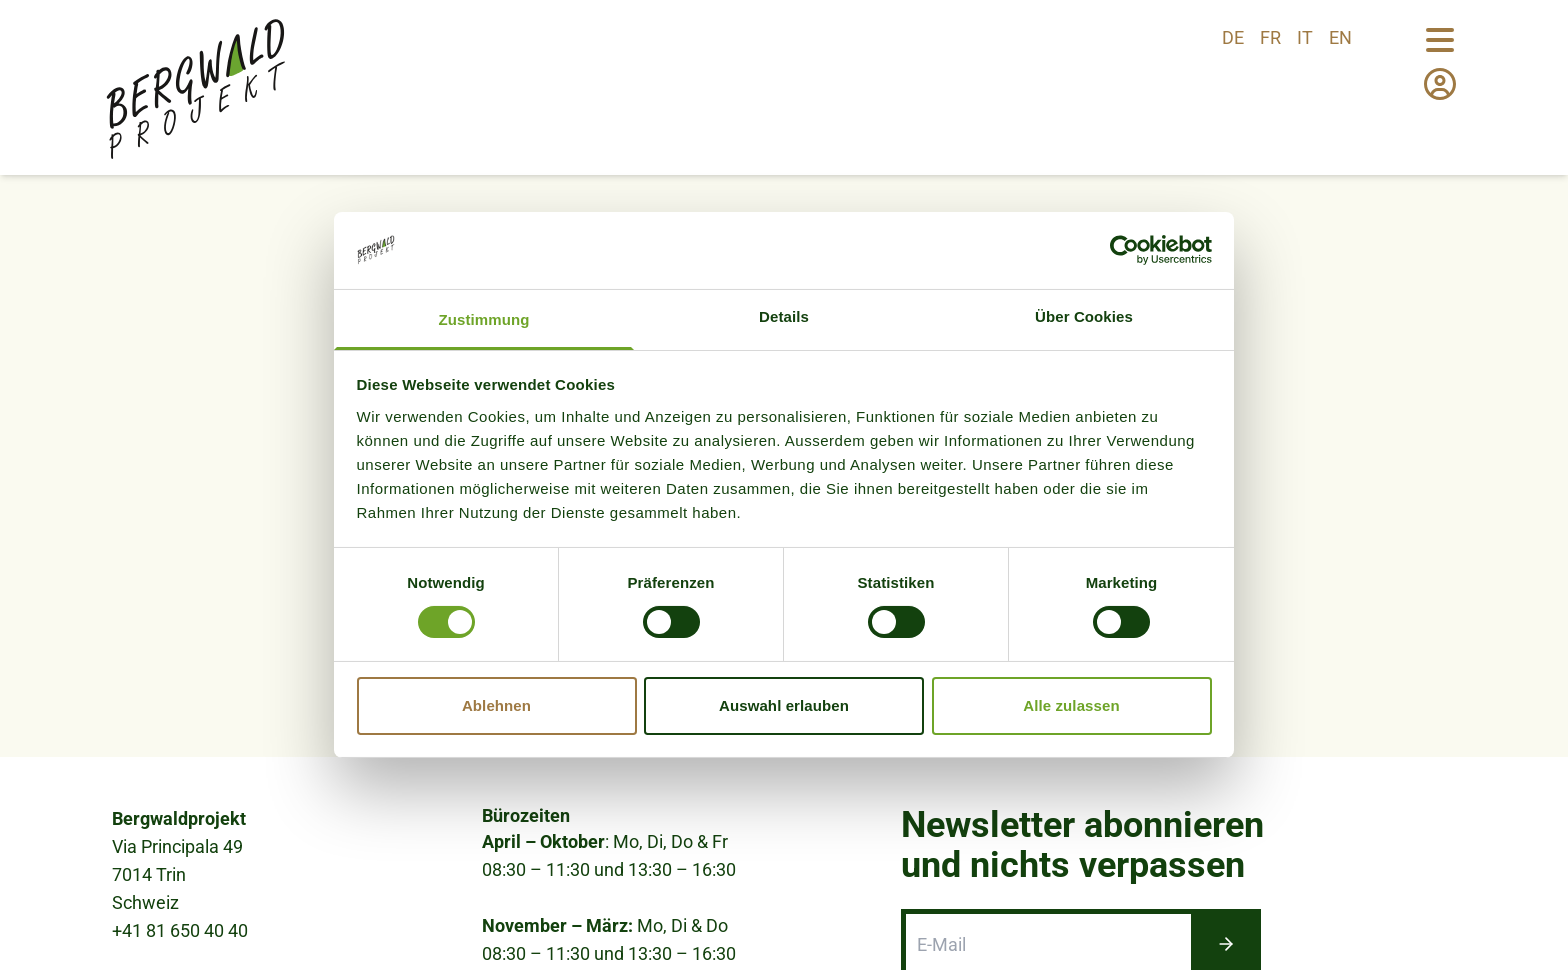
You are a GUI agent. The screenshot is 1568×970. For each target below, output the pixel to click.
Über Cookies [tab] (1084, 316)
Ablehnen (496, 705)
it (1305, 37)
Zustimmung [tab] (484, 319)
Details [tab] (784, 316)
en (1340, 37)
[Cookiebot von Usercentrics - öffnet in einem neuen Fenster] (1124, 250)
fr (1270, 37)
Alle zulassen (1071, 705)
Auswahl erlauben (784, 705)
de (1233, 37)
